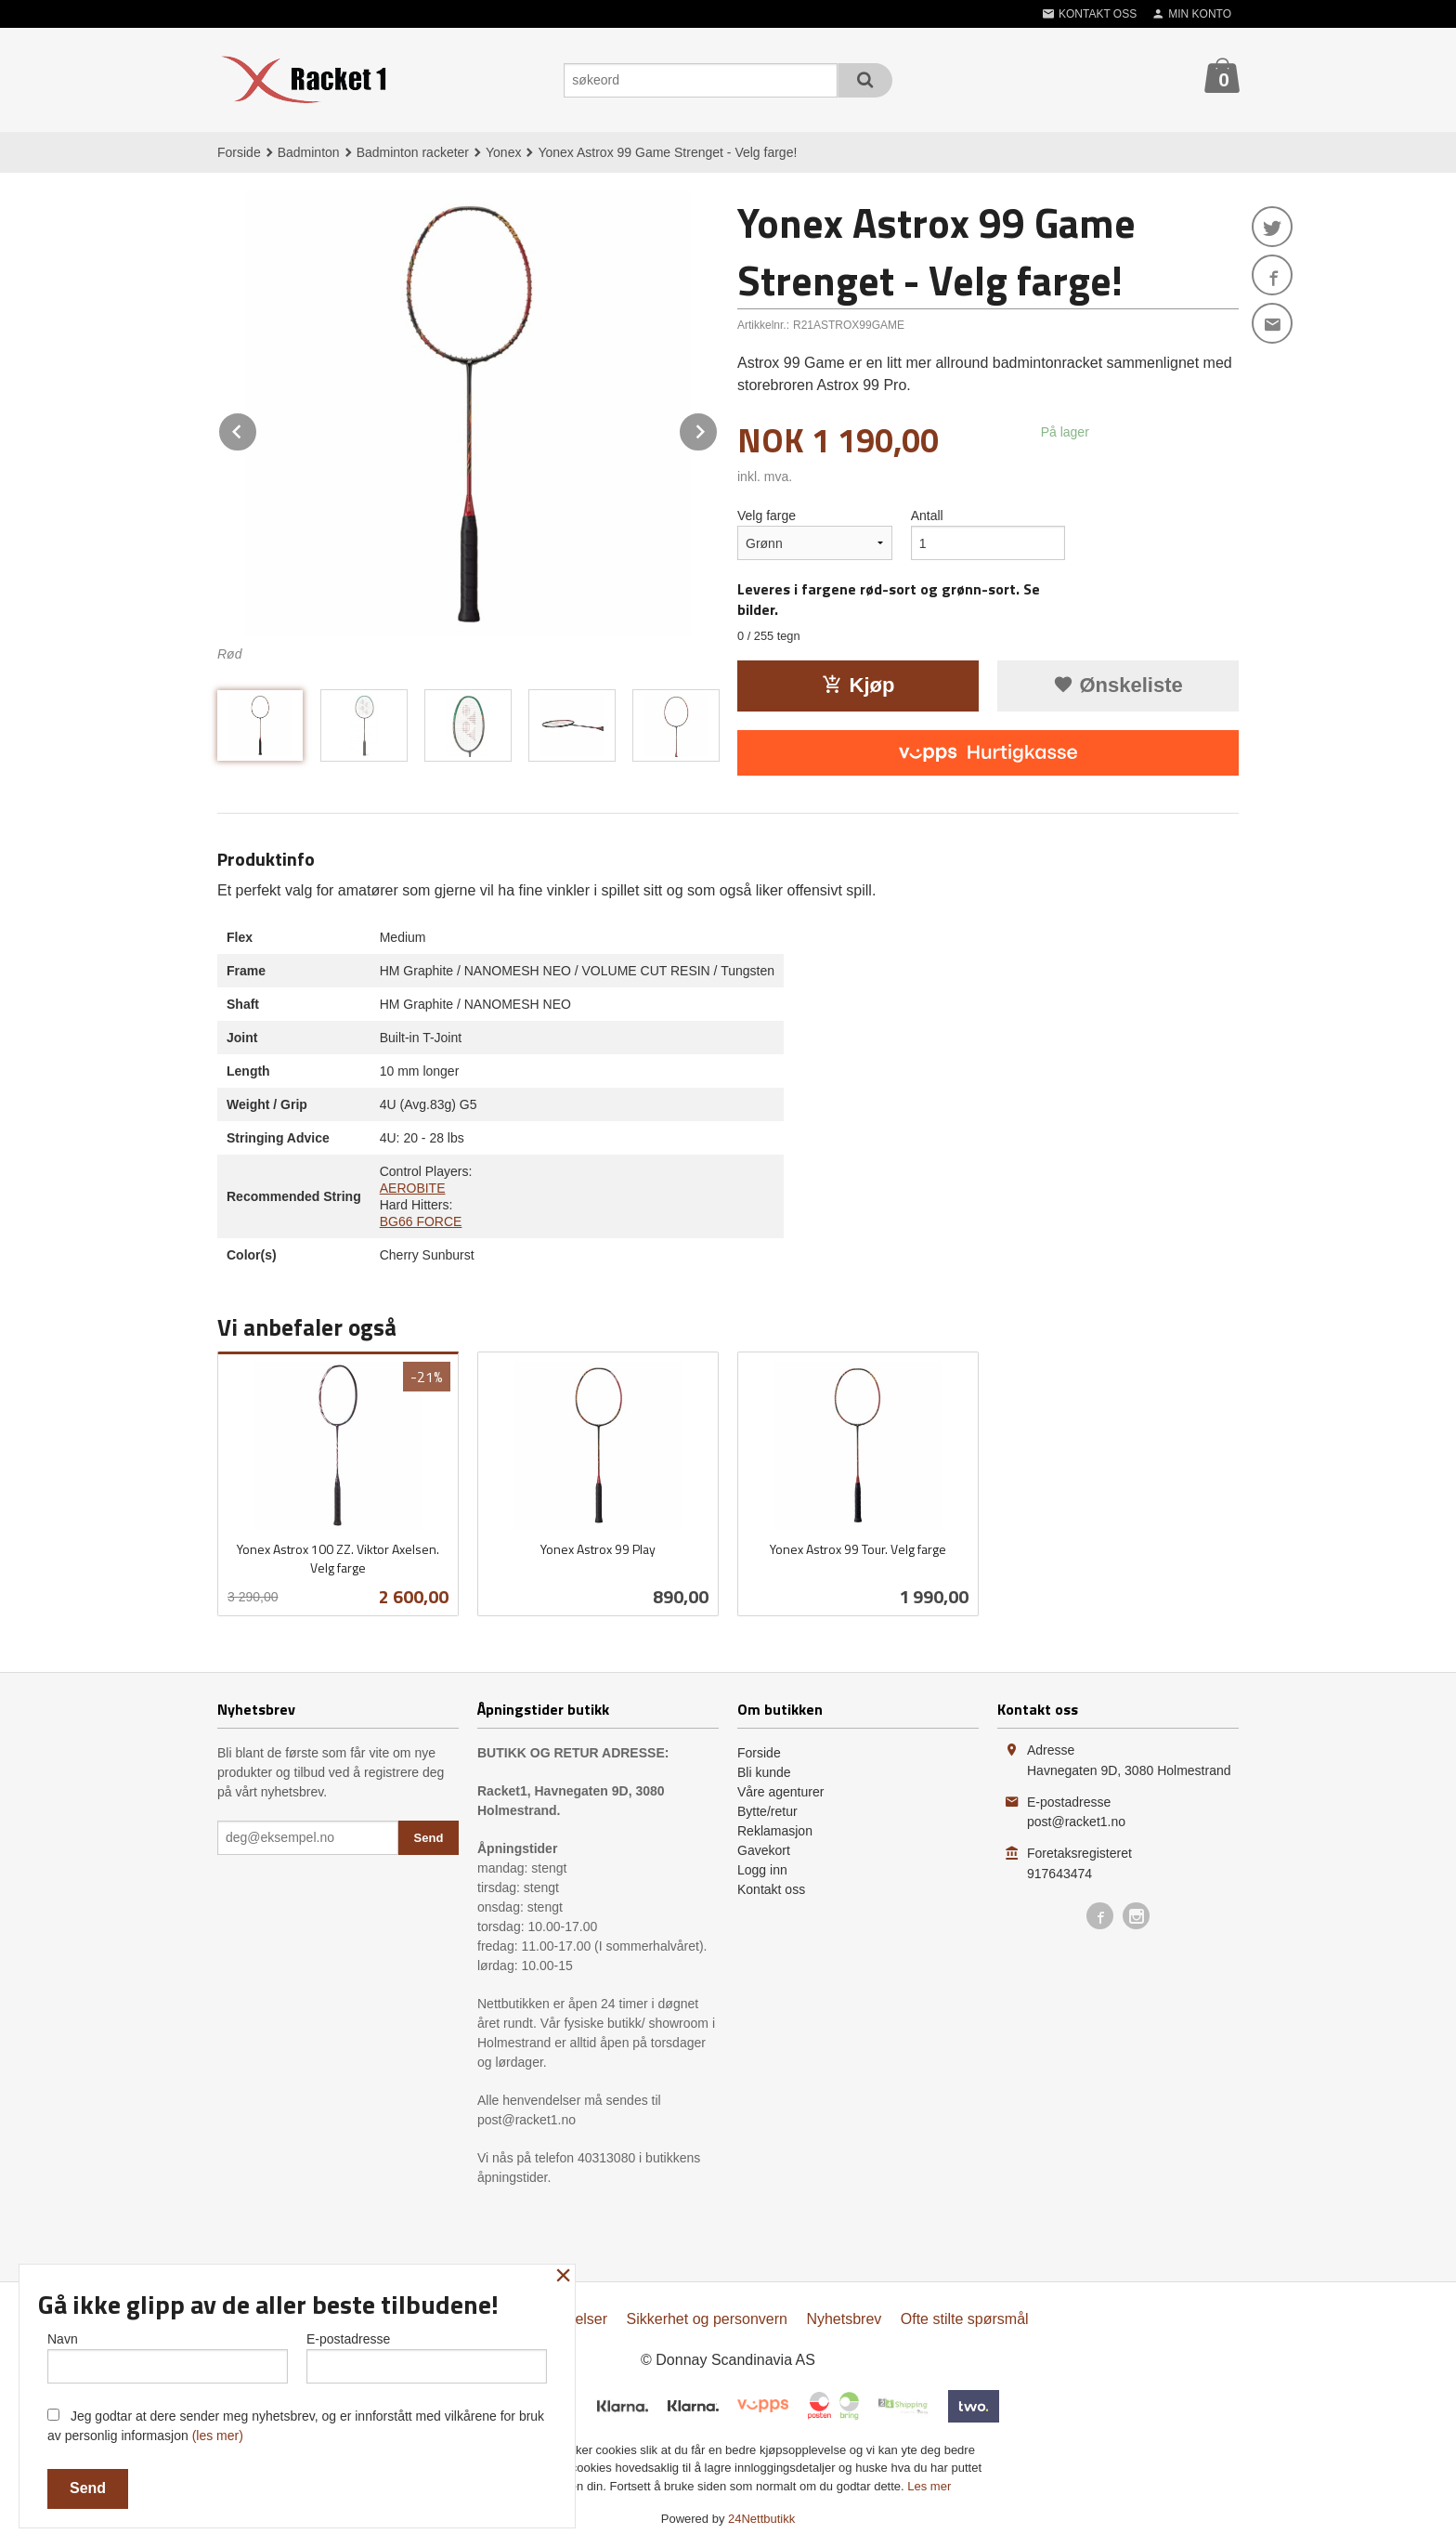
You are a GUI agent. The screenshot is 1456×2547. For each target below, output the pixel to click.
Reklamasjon (774, 1830)
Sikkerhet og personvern (707, 2319)
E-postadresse (426, 2357)
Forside (239, 152)
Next (718, 428)
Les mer (929, 2486)
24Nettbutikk (761, 2519)
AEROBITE (413, 1188)
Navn (167, 2357)
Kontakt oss (771, 1889)
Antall (927, 515)
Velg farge (766, 515)
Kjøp (858, 685)
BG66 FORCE (421, 1221)
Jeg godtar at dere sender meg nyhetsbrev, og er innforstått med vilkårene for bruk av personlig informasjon (295, 2426)
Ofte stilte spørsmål (965, 2319)
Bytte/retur (767, 1811)
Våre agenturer (780, 1791)
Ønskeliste (1117, 685)
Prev (257, 428)
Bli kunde (764, 1772)
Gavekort (763, 1850)
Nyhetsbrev (843, 2319)
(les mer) (217, 2435)
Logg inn (762, 1869)
